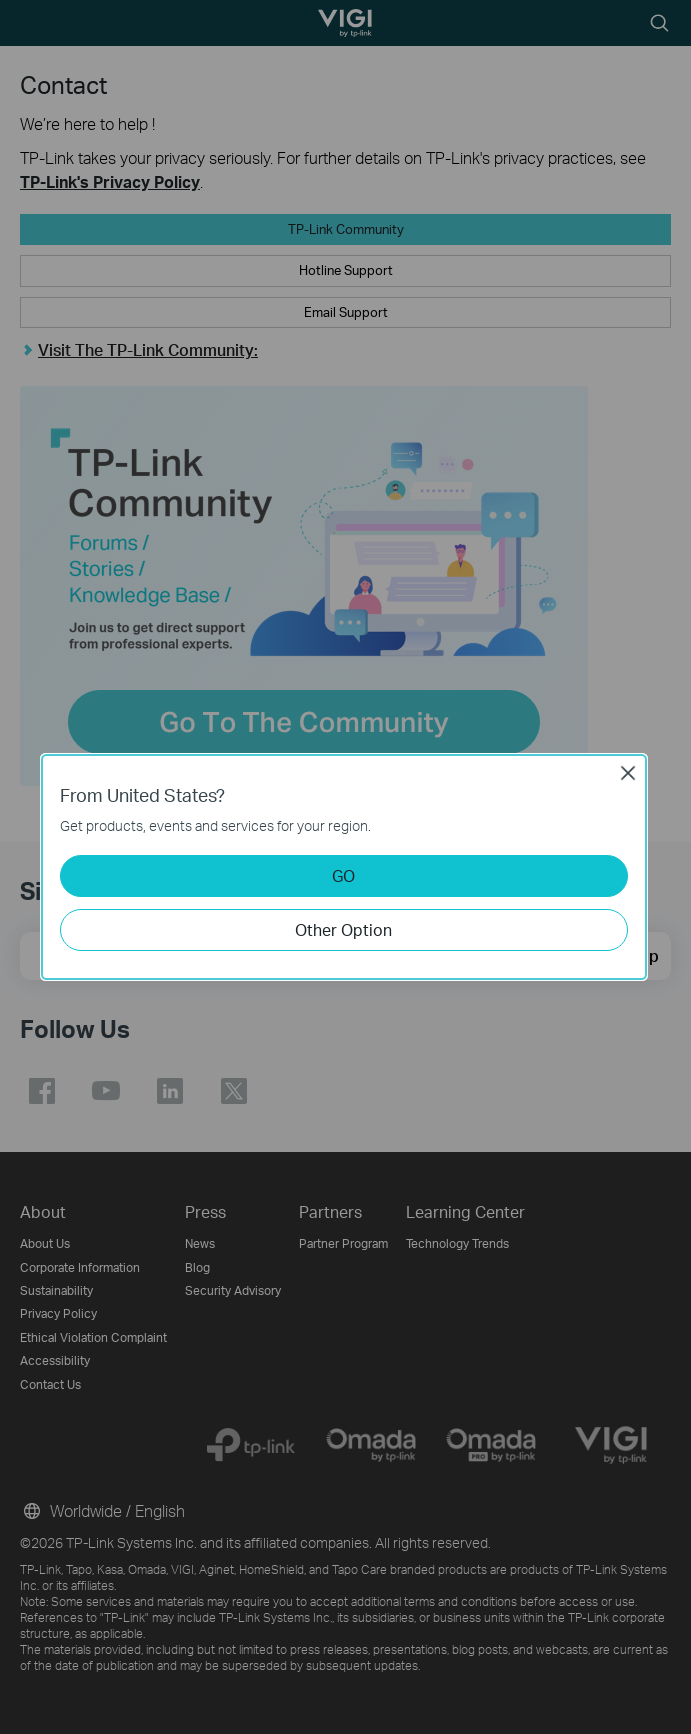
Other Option (343, 929)
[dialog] (345, 867)
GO (343, 875)
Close (628, 773)
